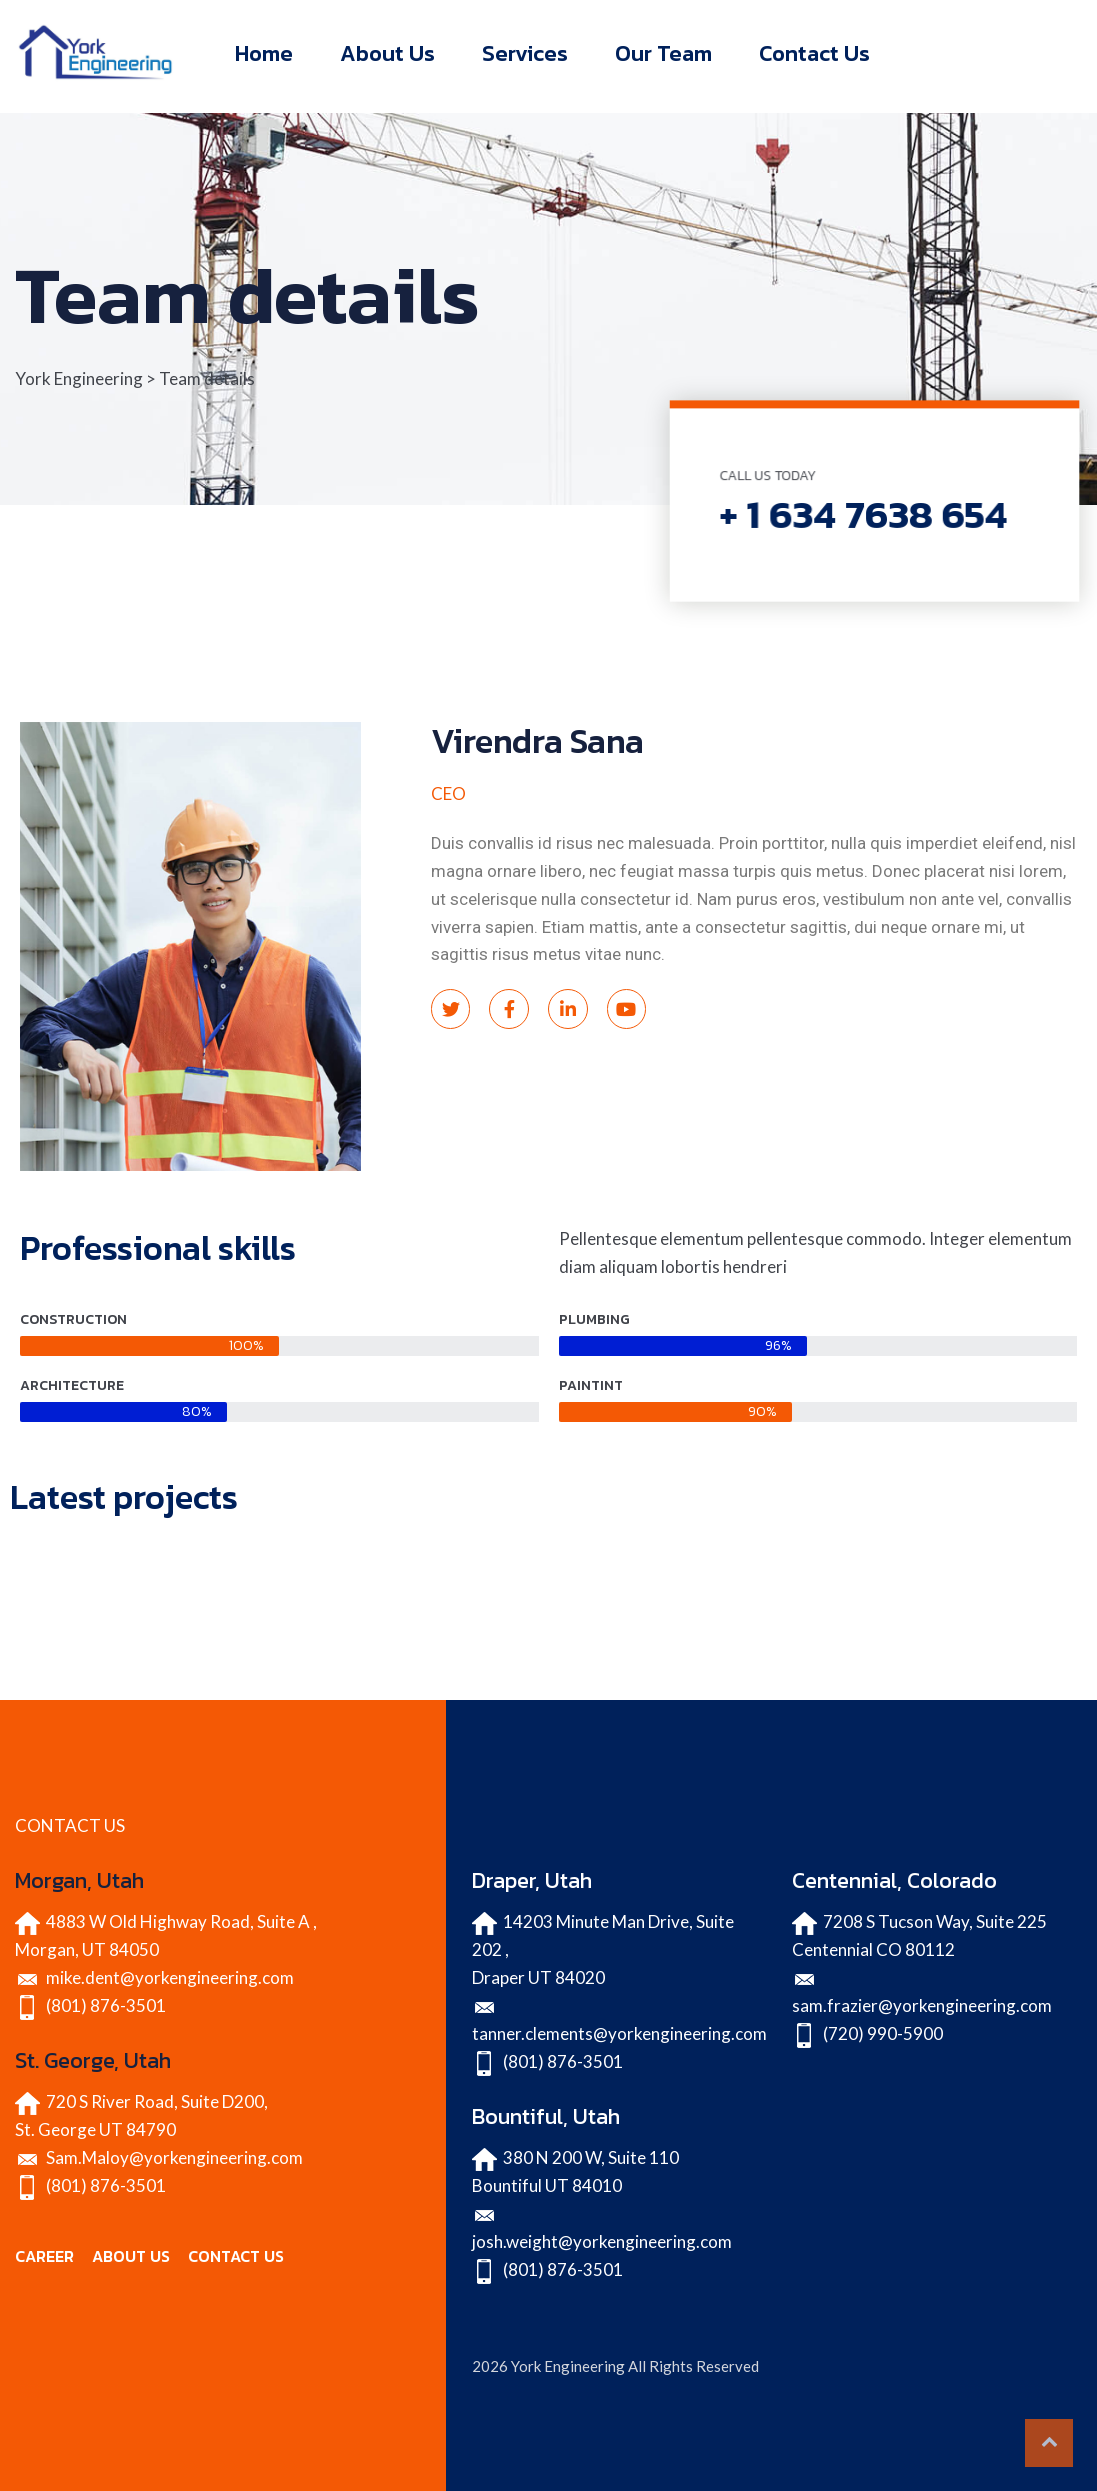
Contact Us (814, 53)
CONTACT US (236, 2256)
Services (525, 53)
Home (264, 53)
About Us (387, 53)
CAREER (44, 2256)
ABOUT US (131, 2256)
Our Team (663, 53)
